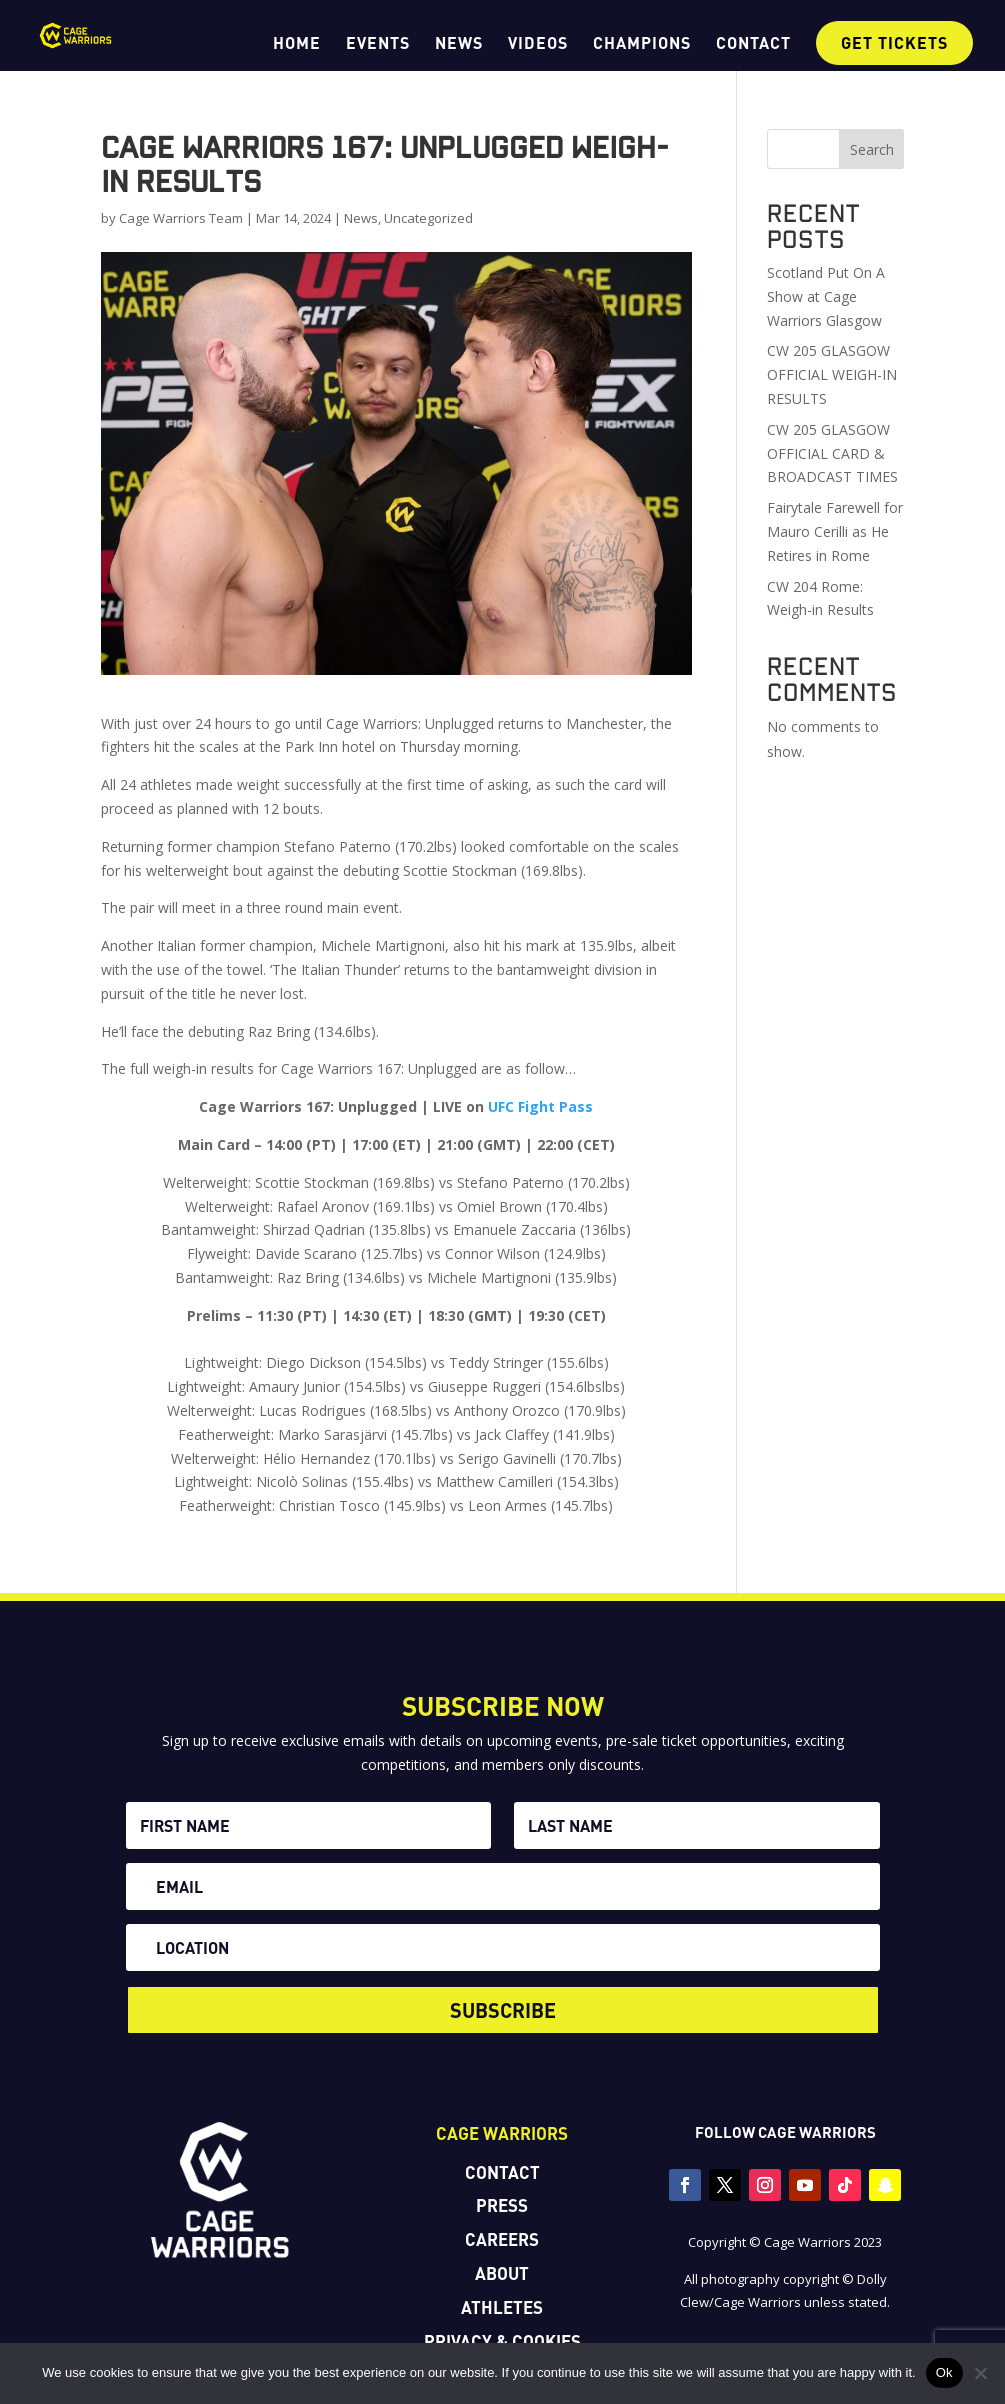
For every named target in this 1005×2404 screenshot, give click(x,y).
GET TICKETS (894, 42)
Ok (944, 2372)
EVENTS (378, 44)
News (361, 218)
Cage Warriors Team (181, 218)
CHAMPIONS (642, 44)
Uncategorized (428, 218)
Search (872, 149)
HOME (297, 44)
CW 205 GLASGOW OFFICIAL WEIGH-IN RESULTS (832, 374)
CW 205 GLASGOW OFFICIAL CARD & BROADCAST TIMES (832, 453)
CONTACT (753, 44)
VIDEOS (538, 44)
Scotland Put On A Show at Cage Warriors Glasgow (826, 296)
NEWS (459, 44)
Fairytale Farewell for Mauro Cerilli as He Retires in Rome (835, 531)
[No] (980, 2373)
